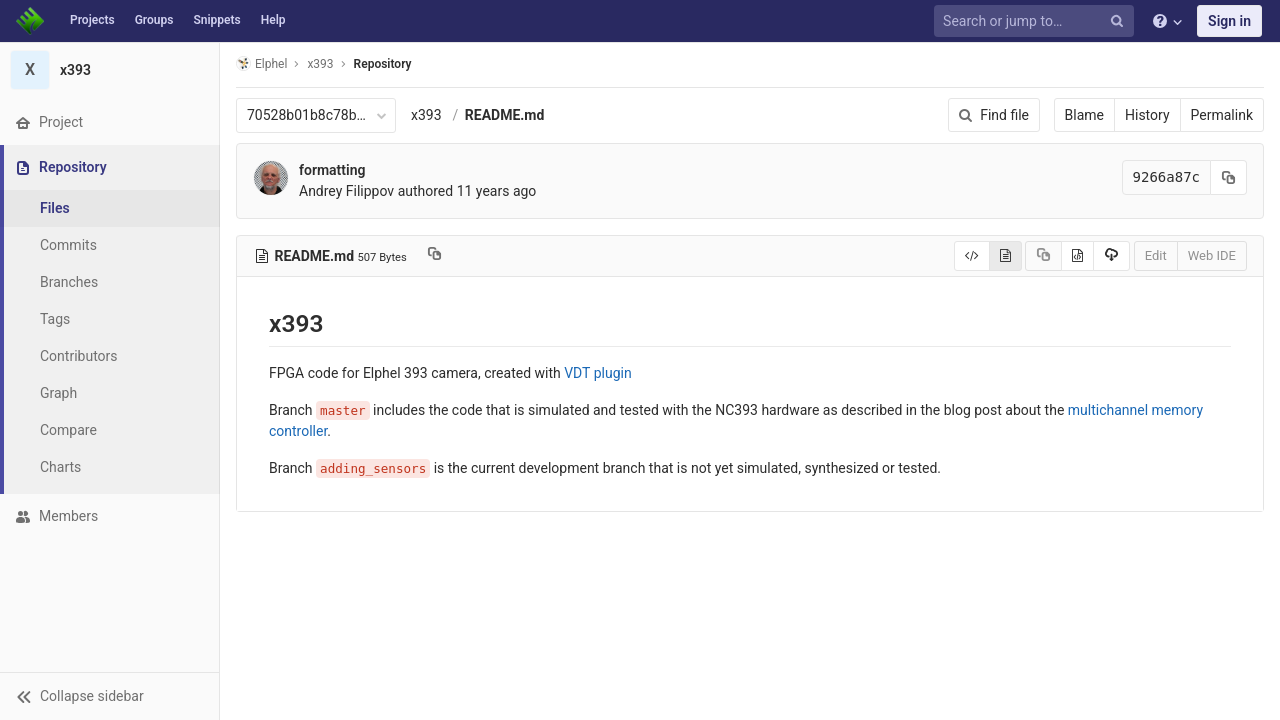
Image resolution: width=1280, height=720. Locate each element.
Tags (55, 319)
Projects (92, 20)
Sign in (1229, 21)
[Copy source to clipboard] (1043, 256)
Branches (69, 282)
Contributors (79, 356)
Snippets (216, 20)
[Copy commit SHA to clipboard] (1229, 177)
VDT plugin (597, 373)
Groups (154, 20)
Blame (1084, 115)
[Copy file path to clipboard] (434, 256)
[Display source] (972, 256)
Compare (68, 430)
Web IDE (1212, 255)
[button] (109, 696)
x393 (426, 115)
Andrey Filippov (346, 191)
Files (55, 208)
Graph (58, 393)
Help (273, 20)
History (1147, 115)
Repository (383, 64)
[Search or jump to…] (1037, 21)
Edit (1156, 255)
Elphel (261, 63)
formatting (332, 170)
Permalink (1222, 115)
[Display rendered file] (1005, 256)
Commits (68, 245)
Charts (60, 467)
